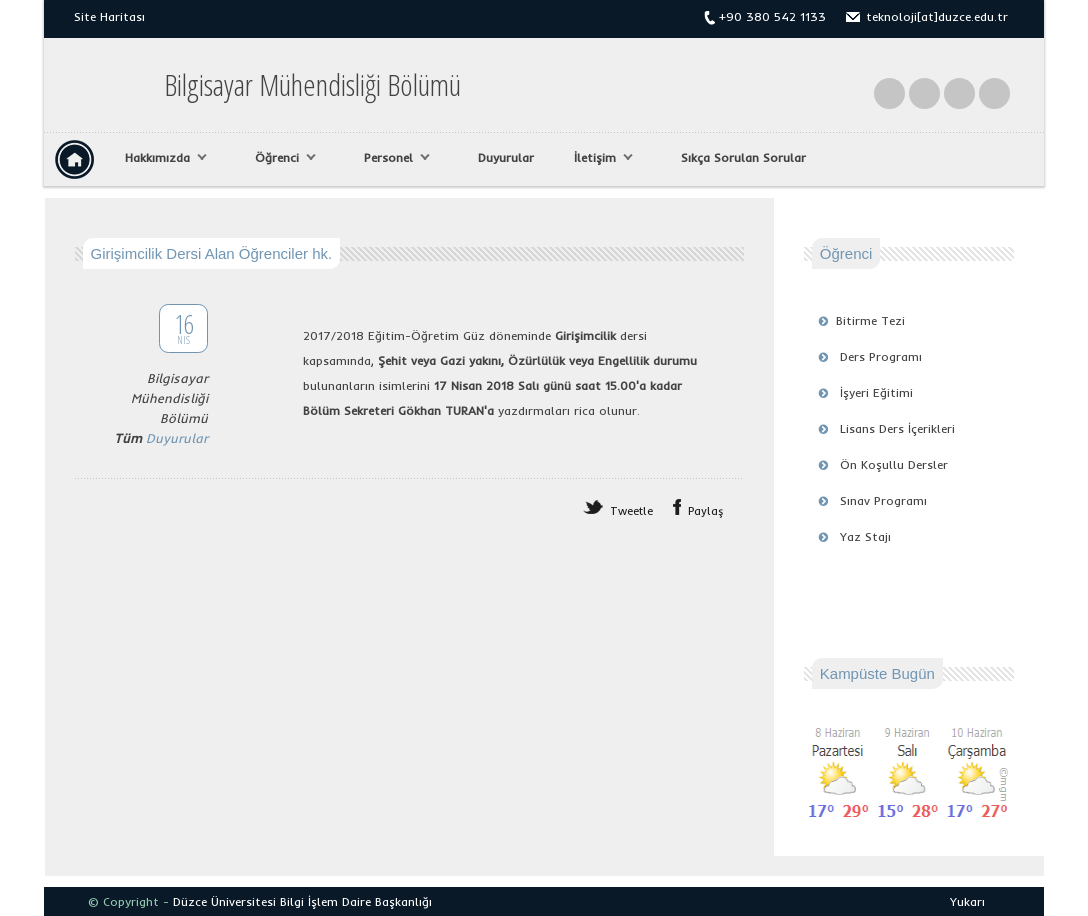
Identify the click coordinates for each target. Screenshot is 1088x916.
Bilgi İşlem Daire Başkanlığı (356, 901)
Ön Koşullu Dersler (894, 464)
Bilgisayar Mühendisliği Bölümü (312, 85)
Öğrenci (280, 158)
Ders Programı (881, 356)
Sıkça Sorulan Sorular (743, 157)
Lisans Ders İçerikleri (897, 428)
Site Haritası (109, 16)
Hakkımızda (161, 158)
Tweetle (631, 511)
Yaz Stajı (865, 536)
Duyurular (506, 157)
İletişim (598, 158)
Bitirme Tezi (870, 320)
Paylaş (706, 511)
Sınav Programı (883, 500)
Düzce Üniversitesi (224, 901)
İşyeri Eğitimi (876, 392)
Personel (392, 158)
